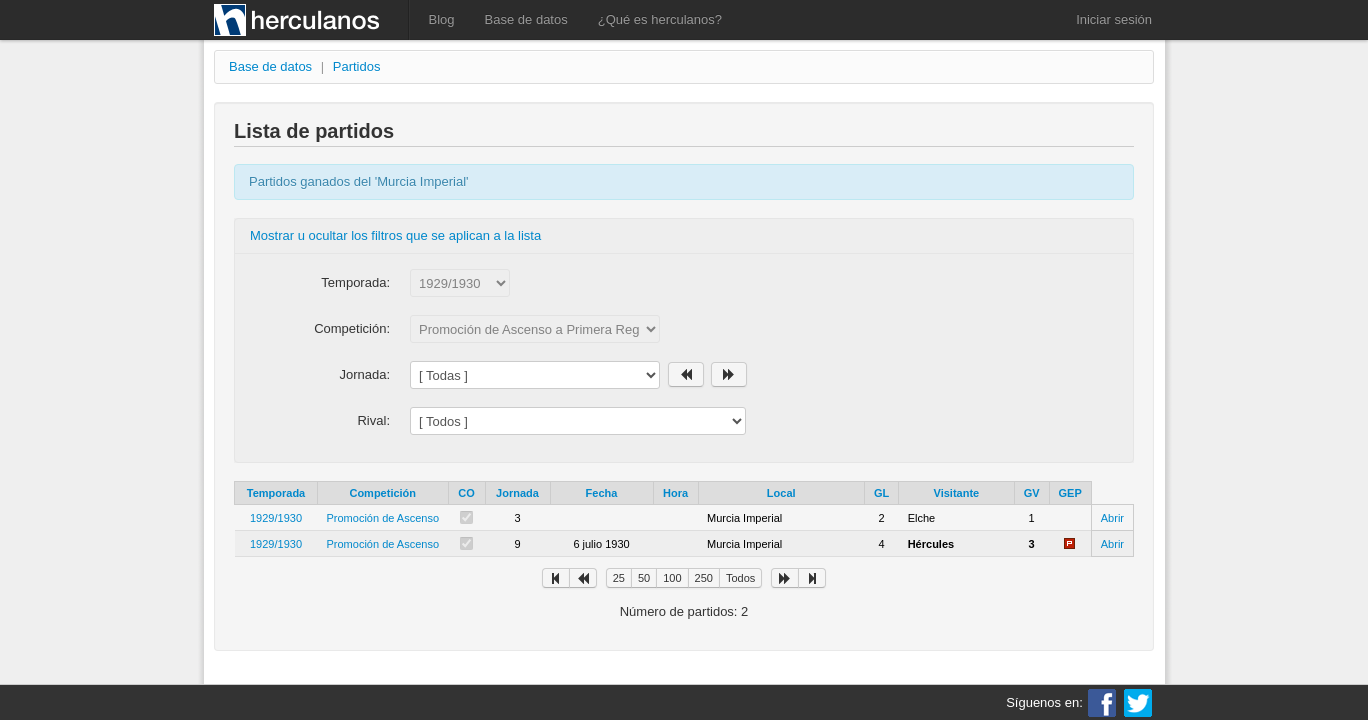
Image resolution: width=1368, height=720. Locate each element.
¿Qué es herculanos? (660, 19)
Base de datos (526, 19)
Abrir (1112, 518)
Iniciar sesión (1114, 19)
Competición (382, 493)
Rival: (373, 420)
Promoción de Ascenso (383, 518)
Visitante (957, 493)
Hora (675, 493)
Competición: (352, 328)
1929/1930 (276, 518)
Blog (442, 19)
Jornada (517, 493)
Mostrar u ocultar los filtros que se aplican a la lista (395, 235)
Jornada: (364, 374)
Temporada (276, 493)
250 (704, 578)
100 (672, 578)
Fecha (602, 493)
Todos (740, 578)
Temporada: (355, 282)
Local (781, 493)
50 (644, 578)
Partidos (357, 66)
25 (619, 578)
